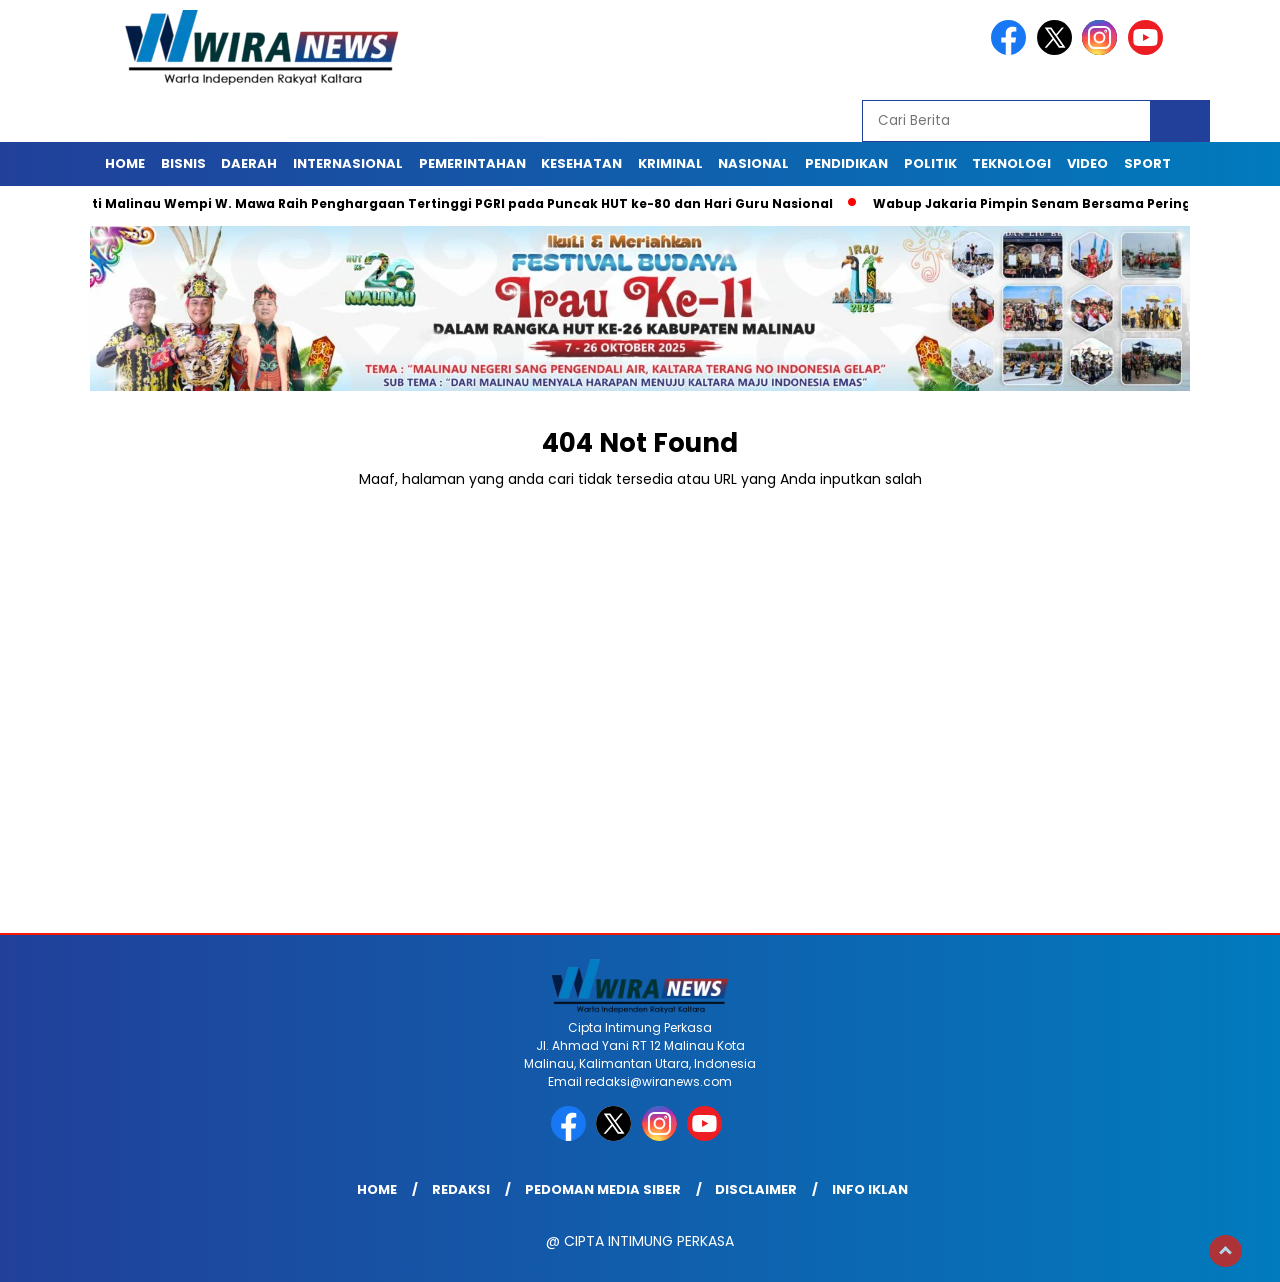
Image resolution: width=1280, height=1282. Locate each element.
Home (125, 163)
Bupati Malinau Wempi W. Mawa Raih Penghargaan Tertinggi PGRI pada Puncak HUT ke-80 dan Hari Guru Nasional (449, 203)
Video (1087, 163)
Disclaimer (756, 1189)
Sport (1147, 163)
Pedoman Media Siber (603, 1189)
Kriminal (670, 163)
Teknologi (1011, 163)
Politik (930, 163)
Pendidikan (846, 163)
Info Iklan (870, 1189)
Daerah (249, 163)
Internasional (348, 163)
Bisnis (183, 163)
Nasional (753, 163)
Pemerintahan (472, 163)
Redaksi (461, 1189)
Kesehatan (581, 163)
